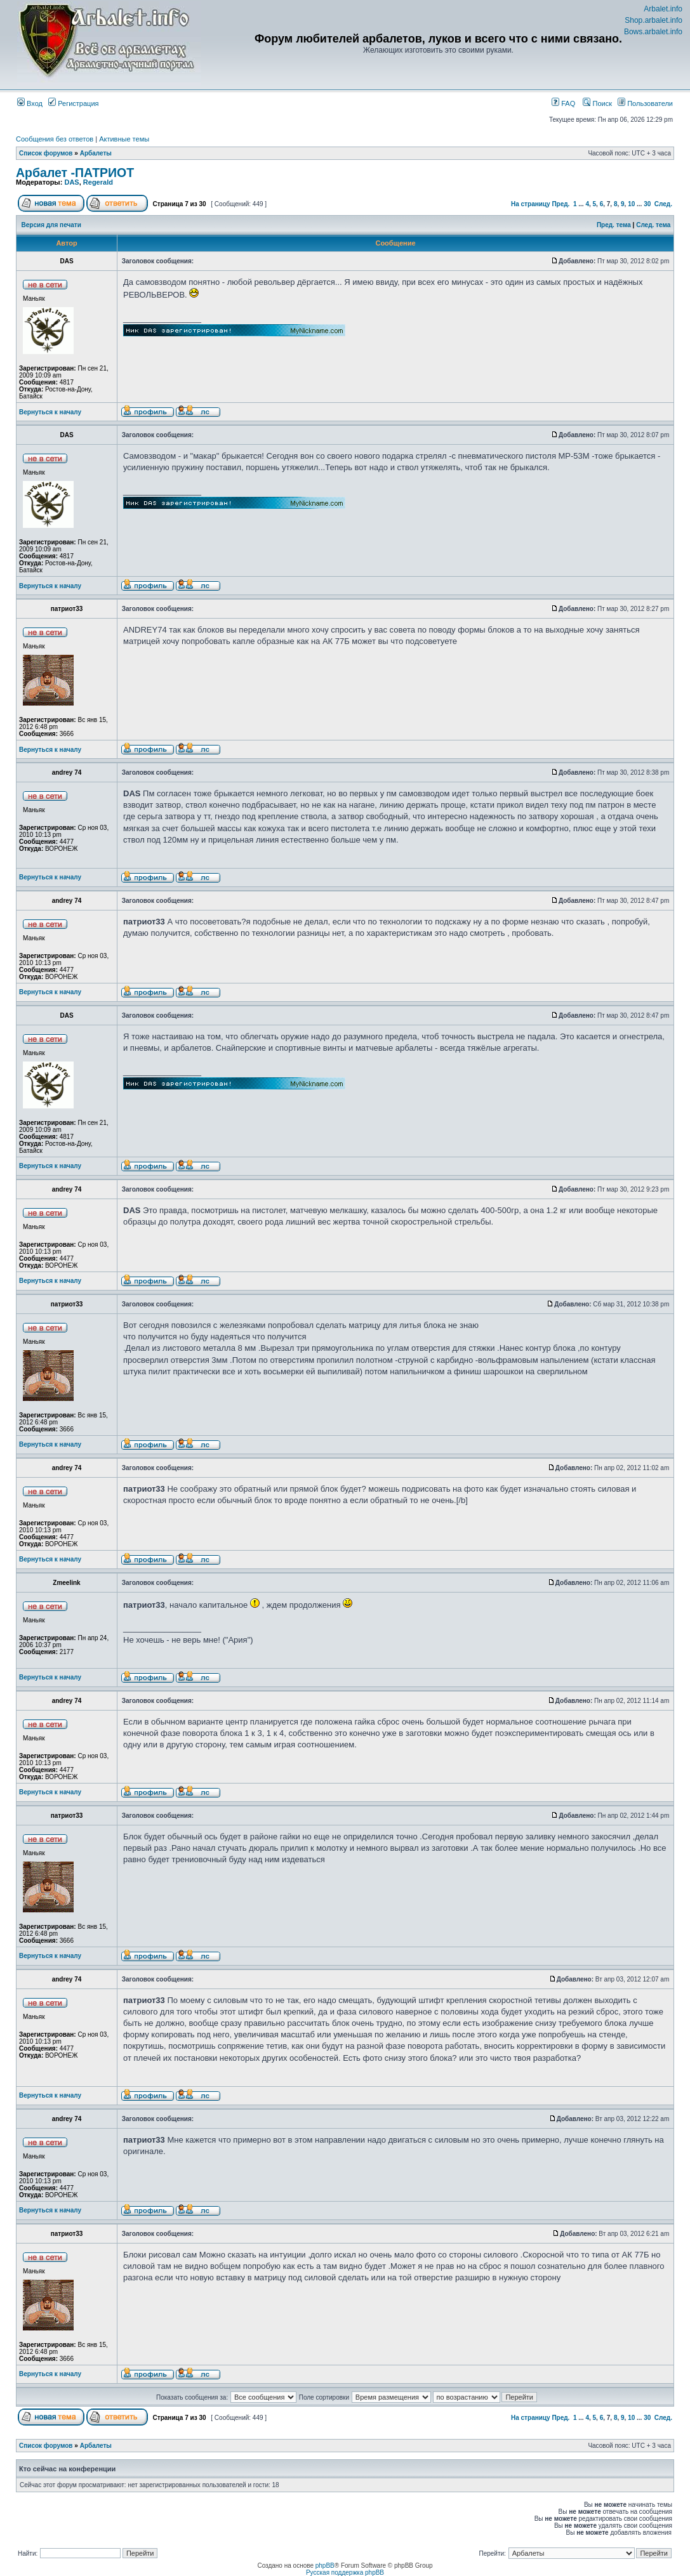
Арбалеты (96, 153)
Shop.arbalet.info (653, 20)
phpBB (325, 2565)
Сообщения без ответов (54, 139)
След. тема (653, 224)
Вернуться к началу (50, 412)
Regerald (98, 182)
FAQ (563, 103)
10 (631, 203)
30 (647, 203)
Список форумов (46, 153)
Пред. (560, 203)
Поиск (597, 103)
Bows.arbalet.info (653, 31)
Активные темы (124, 139)
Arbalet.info (663, 8)
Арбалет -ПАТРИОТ (75, 173)
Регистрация (73, 103)
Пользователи (645, 103)
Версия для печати (51, 224)
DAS (71, 182)
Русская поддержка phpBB (345, 2572)
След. (663, 203)
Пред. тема (614, 224)
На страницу (530, 203)
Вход (30, 103)
